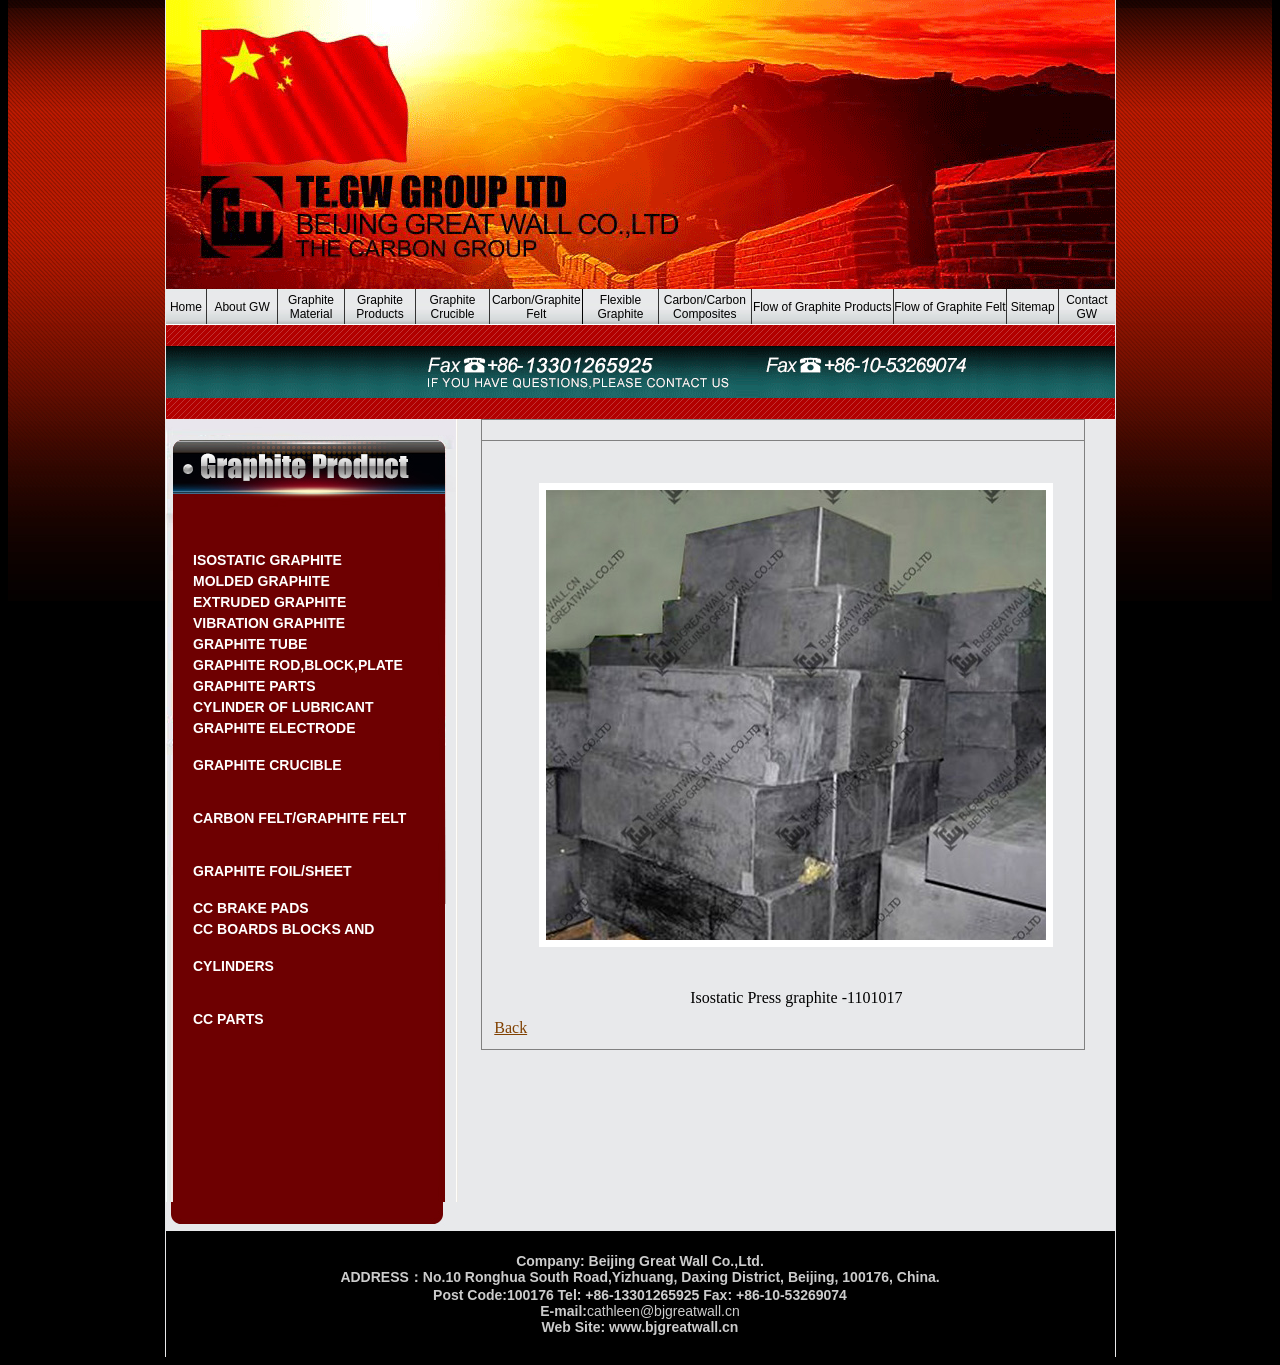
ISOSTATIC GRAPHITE (267, 560)
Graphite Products (379, 307)
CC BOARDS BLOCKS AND (283, 929)
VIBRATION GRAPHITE (269, 623)
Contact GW (1086, 307)
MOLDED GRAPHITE (261, 581)
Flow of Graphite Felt (949, 307)
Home (186, 307)
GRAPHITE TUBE (250, 644)
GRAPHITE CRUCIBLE (267, 765)
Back (510, 1027)
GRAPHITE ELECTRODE (274, 728)
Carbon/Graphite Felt (536, 307)
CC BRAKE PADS (251, 908)
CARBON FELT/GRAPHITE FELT (299, 818)
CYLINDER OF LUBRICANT (283, 707)
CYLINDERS (233, 966)
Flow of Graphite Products (822, 307)
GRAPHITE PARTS (254, 686)
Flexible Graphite (621, 307)
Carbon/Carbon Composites (705, 307)
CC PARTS (228, 1019)
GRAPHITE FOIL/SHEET (272, 871)
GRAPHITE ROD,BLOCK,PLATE (298, 665)
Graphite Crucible (452, 307)
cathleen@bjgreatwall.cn (663, 1311)
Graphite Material (311, 307)
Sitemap (1033, 307)
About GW (241, 307)
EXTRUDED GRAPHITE (269, 602)
